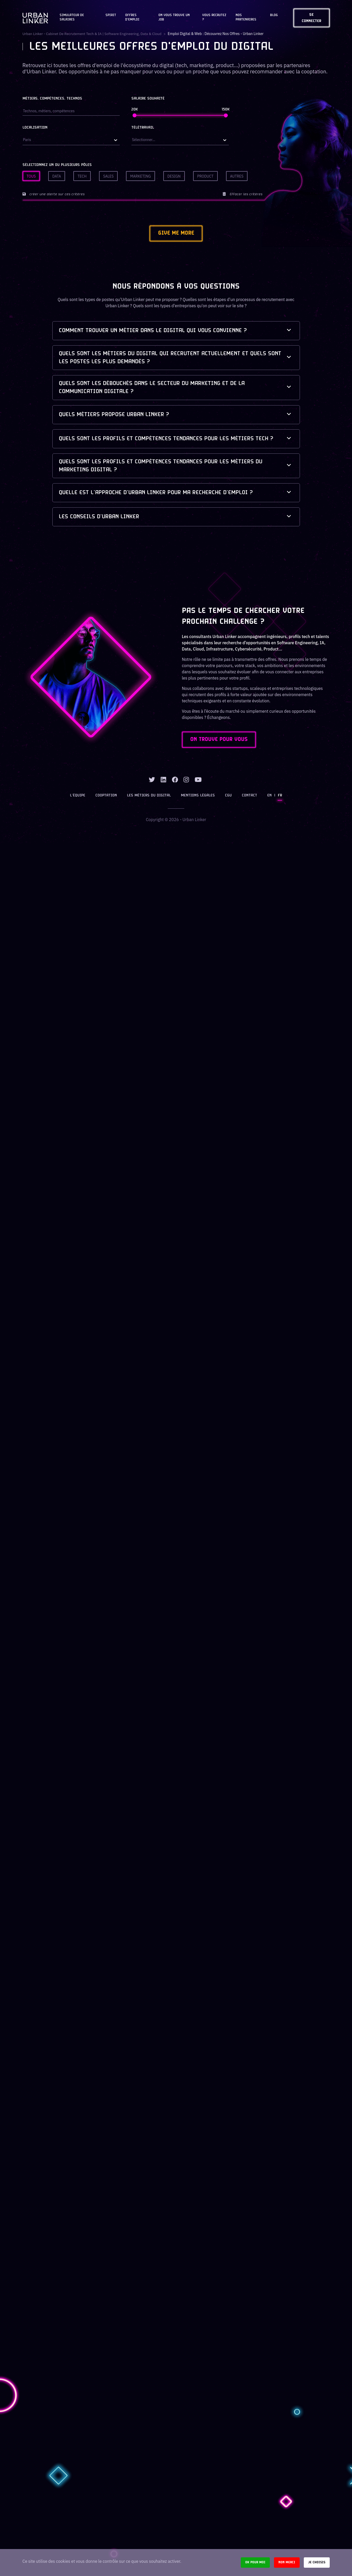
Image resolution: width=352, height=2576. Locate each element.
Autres (237, 176)
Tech (82, 176)
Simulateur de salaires (72, 17)
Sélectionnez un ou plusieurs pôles (57, 165)
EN (269, 797)
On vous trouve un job (174, 17)
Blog (274, 15)
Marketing (140, 176)
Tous (31, 176)
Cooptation (107, 797)
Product (205, 176)
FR (279, 797)
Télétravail (142, 127)
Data (56, 176)
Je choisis (316, 2562)
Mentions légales (198, 797)
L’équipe (78, 797)
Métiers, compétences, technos (52, 98)
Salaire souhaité (148, 98)
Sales (108, 176)
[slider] (135, 115)
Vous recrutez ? (214, 17)
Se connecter (311, 18)
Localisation (35, 127)
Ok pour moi (255, 2562)
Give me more (176, 233)
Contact (249, 797)
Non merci (286, 2562)
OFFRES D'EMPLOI (132, 17)
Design (174, 176)
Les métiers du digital (149, 797)
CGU (228, 797)
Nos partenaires (246, 17)
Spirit (110, 15)
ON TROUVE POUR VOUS (220, 741)
